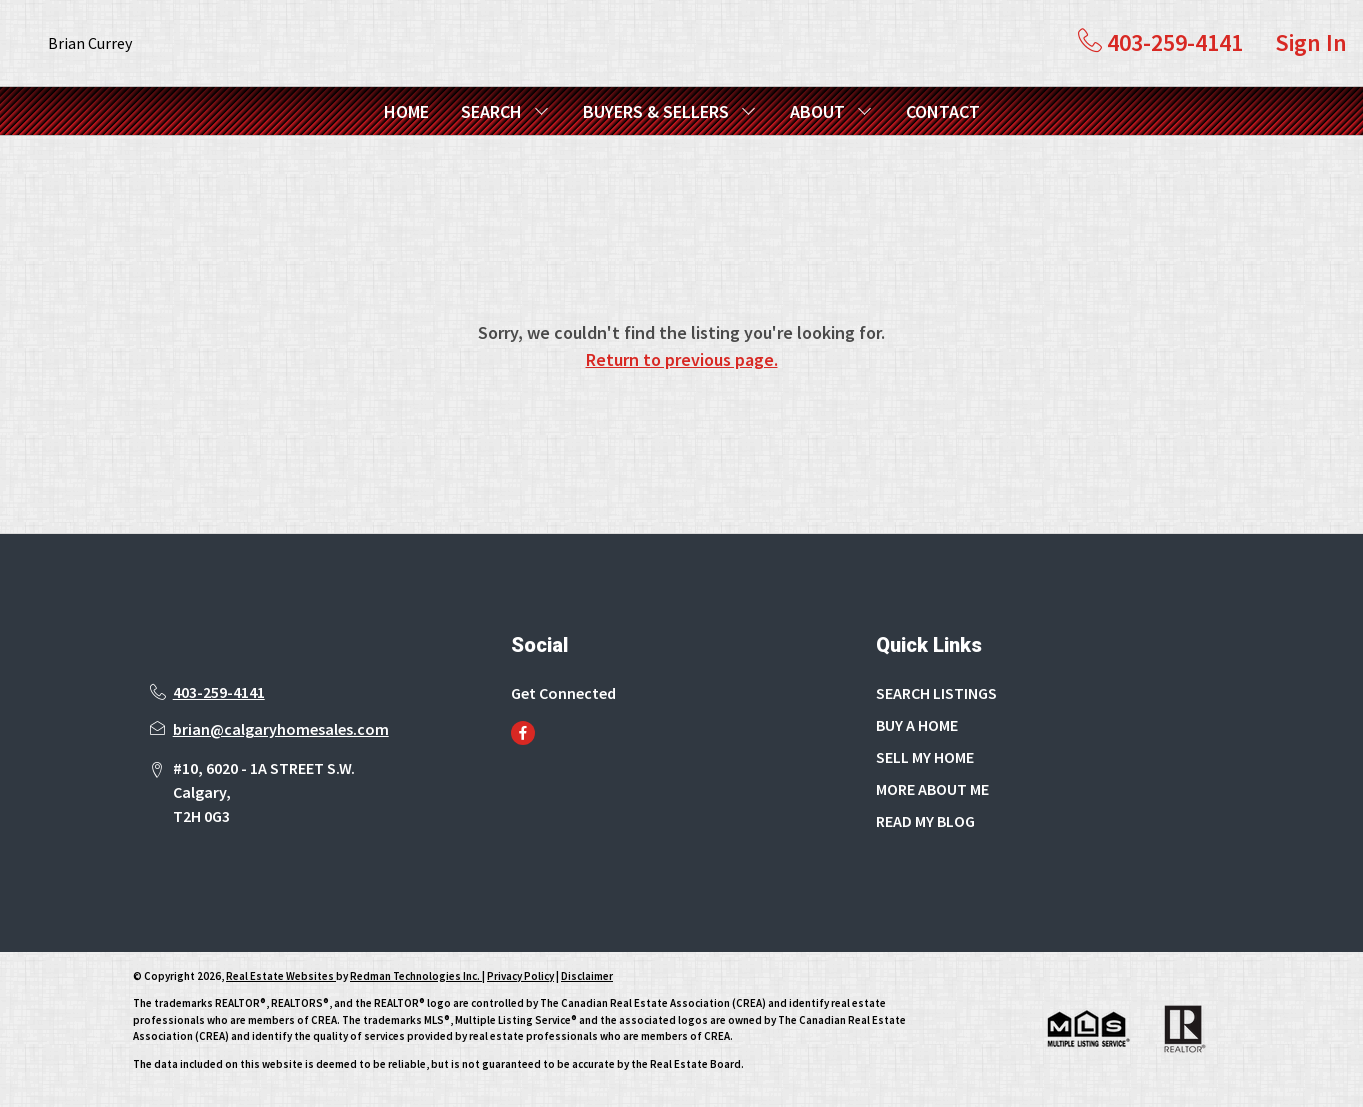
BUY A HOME (917, 725)
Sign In (1311, 42)
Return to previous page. (682, 359)
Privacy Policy (520, 976)
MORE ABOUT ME (932, 789)
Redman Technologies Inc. (416, 976)
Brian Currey (90, 43)
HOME (406, 111)
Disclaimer (587, 976)
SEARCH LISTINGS (936, 693)
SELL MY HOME (925, 757)
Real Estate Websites (281, 976)
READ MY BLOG (925, 821)
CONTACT (943, 111)
